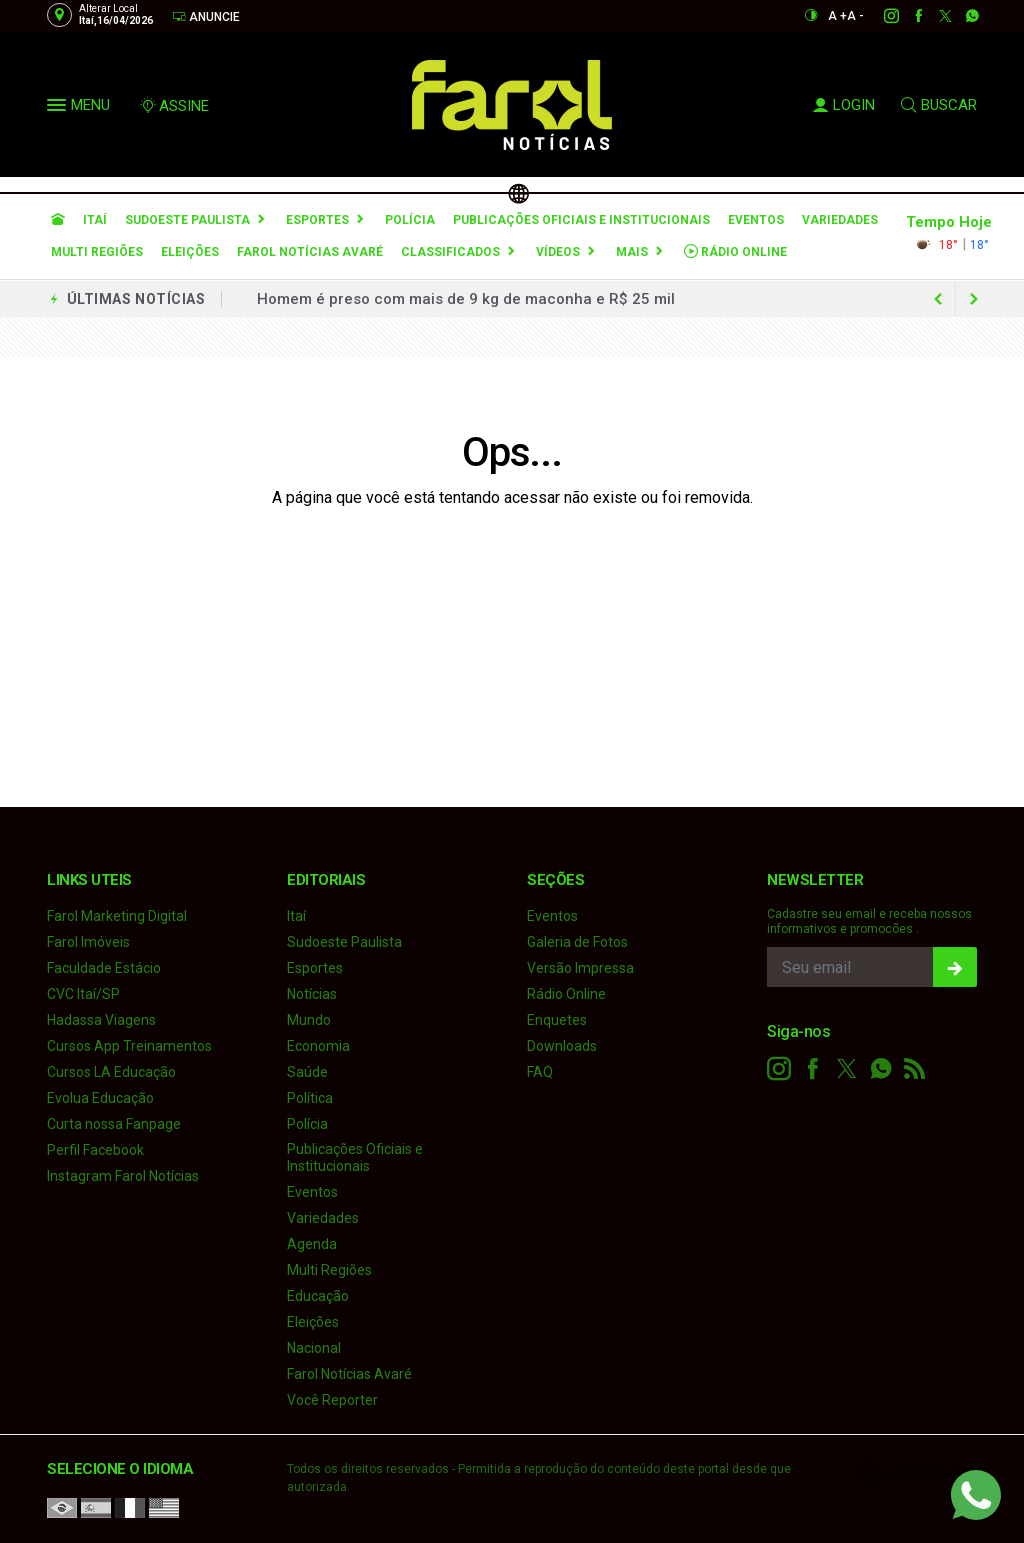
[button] (59, 109)
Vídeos (558, 252)
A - (855, 16)
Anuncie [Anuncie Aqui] (206, 16)
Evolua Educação (100, 1098)
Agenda (312, 1244)
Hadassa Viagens (101, 1020)
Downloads (562, 1046)
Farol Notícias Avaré (310, 252)
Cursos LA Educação (111, 1072)
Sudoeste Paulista (187, 220)
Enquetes (557, 1020)
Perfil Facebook (95, 1150)
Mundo (309, 1020)
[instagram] (880, 16)
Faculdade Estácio (104, 968)
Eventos (756, 220)
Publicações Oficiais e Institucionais (581, 220)
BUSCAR (939, 105)
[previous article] (974, 299)
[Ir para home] (58, 220)
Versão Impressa (580, 968)
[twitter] (934, 16)
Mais (632, 252)
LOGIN (844, 105)
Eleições (190, 252)
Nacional (314, 1348)
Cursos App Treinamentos (129, 1046)
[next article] (938, 299)
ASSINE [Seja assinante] (174, 106)
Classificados (450, 252)
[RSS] (915, 1069)
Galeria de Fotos (577, 942)
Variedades (840, 220)
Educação (318, 1296)
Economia (318, 1046)
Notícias (312, 994)
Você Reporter (332, 1400)
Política (310, 1098)
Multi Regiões (97, 252)
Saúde (307, 1072)
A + (837, 16)
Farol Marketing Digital (117, 916)
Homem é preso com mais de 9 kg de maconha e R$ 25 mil (466, 299)
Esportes (317, 220)
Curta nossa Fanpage (114, 1124)
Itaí (95, 220)
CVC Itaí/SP (83, 994)
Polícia (410, 220)
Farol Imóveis (88, 942)
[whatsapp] (961, 16)
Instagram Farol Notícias (123, 1176)
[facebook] (907, 16)
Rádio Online (735, 251)
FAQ (540, 1072)
